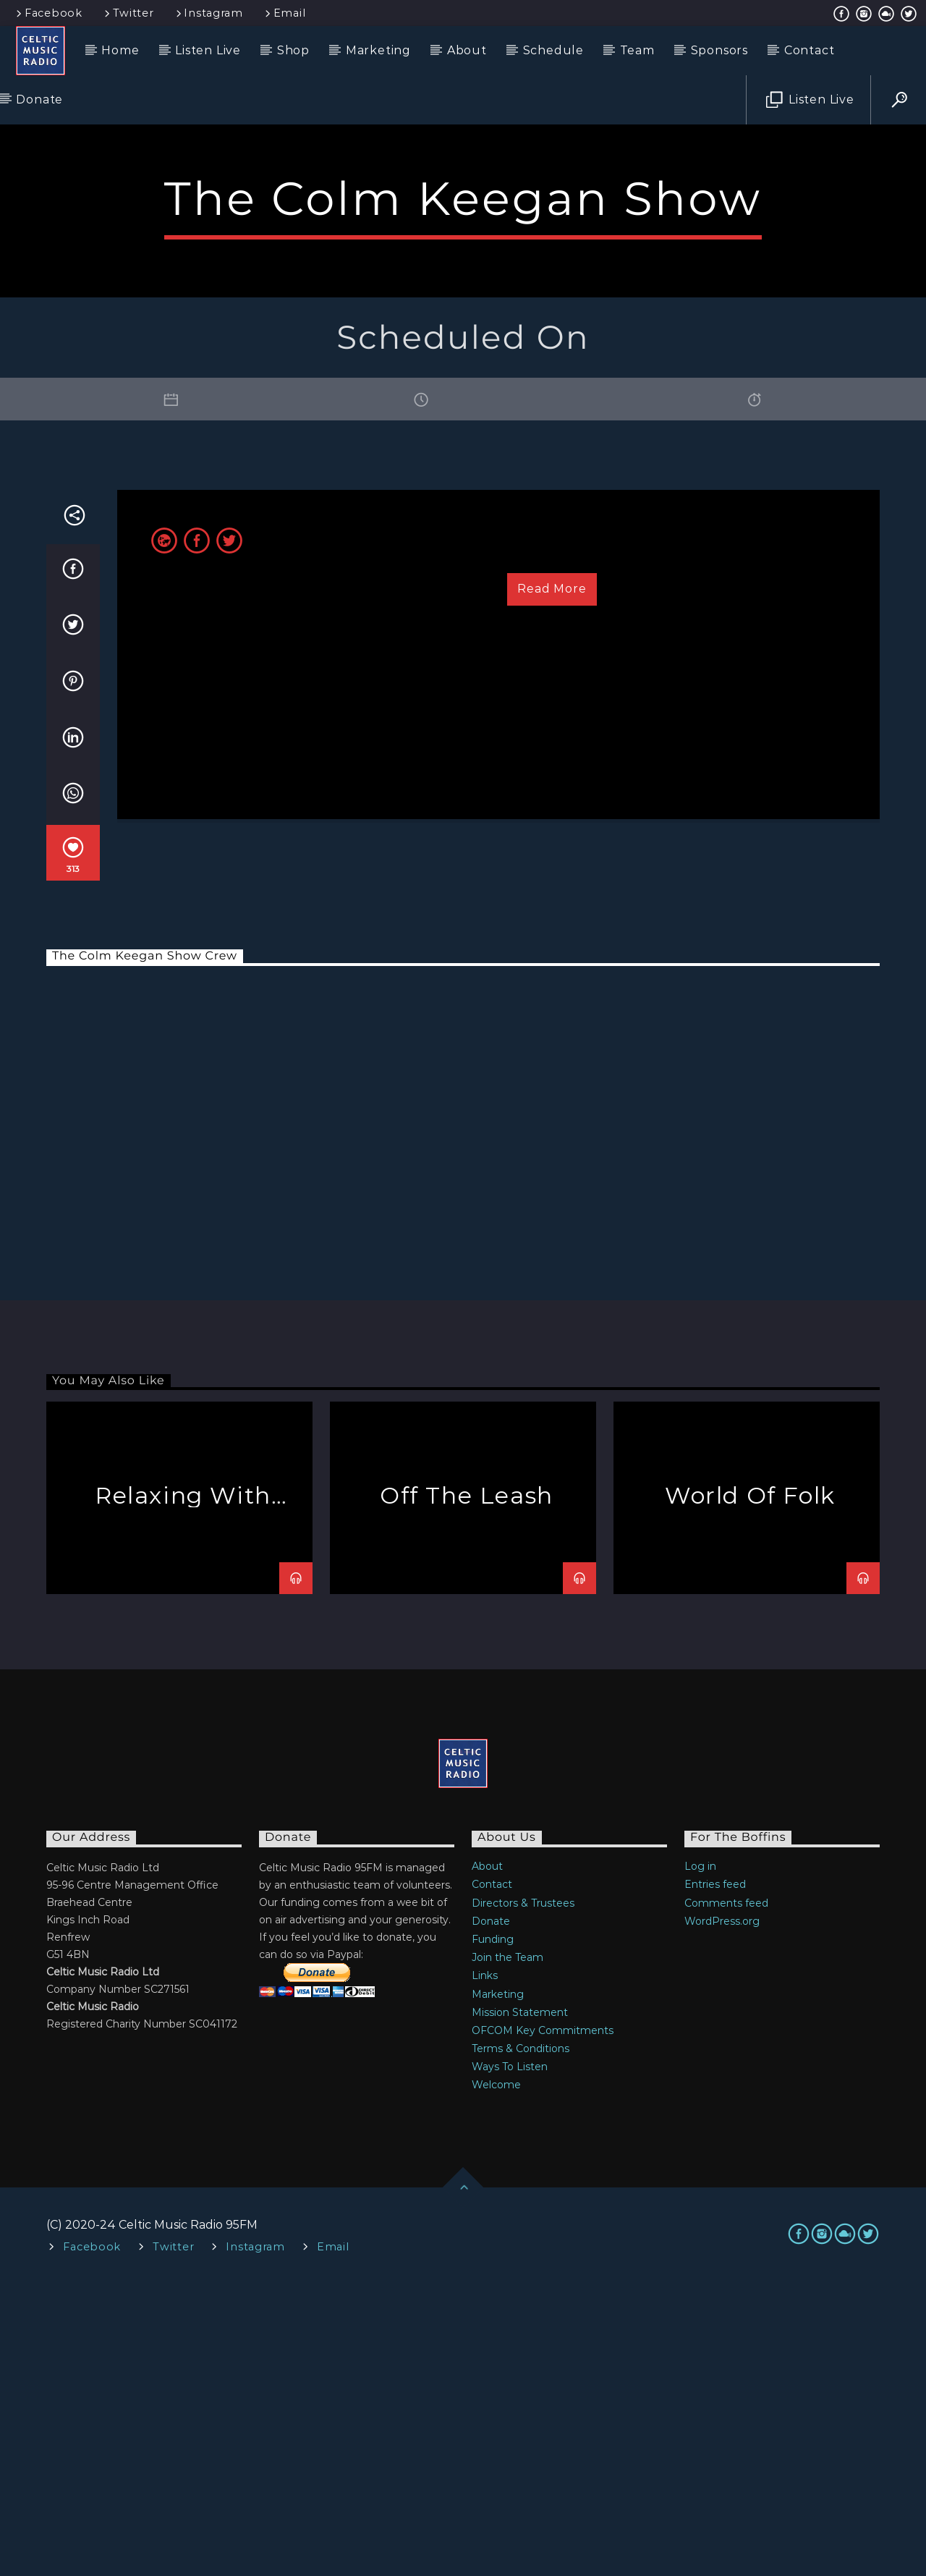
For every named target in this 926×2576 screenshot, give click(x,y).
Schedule (553, 50)
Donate (39, 99)
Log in (700, 2158)
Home (120, 50)
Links (485, 2267)
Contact (809, 50)
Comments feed (726, 2195)
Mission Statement (520, 2304)
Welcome (496, 2377)
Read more (551, 881)
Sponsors (719, 50)
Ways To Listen (510, 2358)
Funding (493, 2231)
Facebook (48, 13)
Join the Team (507, 2249)
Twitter (128, 13)
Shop (293, 50)
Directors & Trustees (523, 2195)
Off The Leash (466, 1788)
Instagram (208, 13)
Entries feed (715, 2176)
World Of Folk (750, 1788)
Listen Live (208, 50)
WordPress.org (722, 2213)
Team (637, 50)
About (467, 50)
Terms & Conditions (520, 2340)
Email (284, 13)
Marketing (378, 50)
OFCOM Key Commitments (542, 2322)
